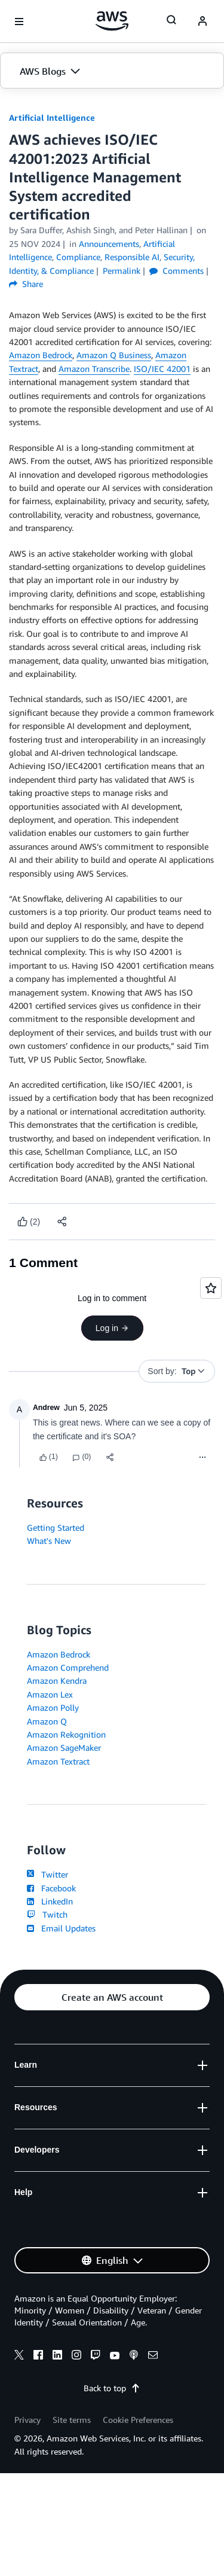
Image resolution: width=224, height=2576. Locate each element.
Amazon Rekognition (66, 1734)
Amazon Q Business (113, 355)
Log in (111, 1328)
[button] (112, 71)
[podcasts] (134, 2356)
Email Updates (61, 1928)
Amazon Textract (58, 1761)
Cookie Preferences (138, 2420)
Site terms (72, 2420)
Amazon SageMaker (64, 1747)
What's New (49, 1541)
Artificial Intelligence (52, 117)
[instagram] (76, 2356)
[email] (153, 2356)
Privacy (27, 2420)
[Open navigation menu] (19, 21)
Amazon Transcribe (94, 369)
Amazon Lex (50, 1694)
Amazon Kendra (57, 1680)
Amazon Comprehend (68, 1667)
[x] (19, 2356)
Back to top (112, 2388)
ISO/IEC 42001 (162, 369)
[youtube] (114, 2356)
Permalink (121, 270)
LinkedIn (50, 1901)
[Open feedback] (211, 1288)
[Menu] (202, 1457)
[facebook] (38, 2356)
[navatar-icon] (202, 21)
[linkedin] (57, 2356)
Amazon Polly (53, 1707)
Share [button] (26, 284)
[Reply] (82, 1457)
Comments (176, 270)
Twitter (47, 1874)
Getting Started (55, 1527)
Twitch (47, 1914)
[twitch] (95, 2356)
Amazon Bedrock (40, 355)
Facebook (51, 1888)
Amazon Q (47, 1721)
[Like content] (28, 1222)
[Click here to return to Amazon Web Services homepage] (112, 20)
